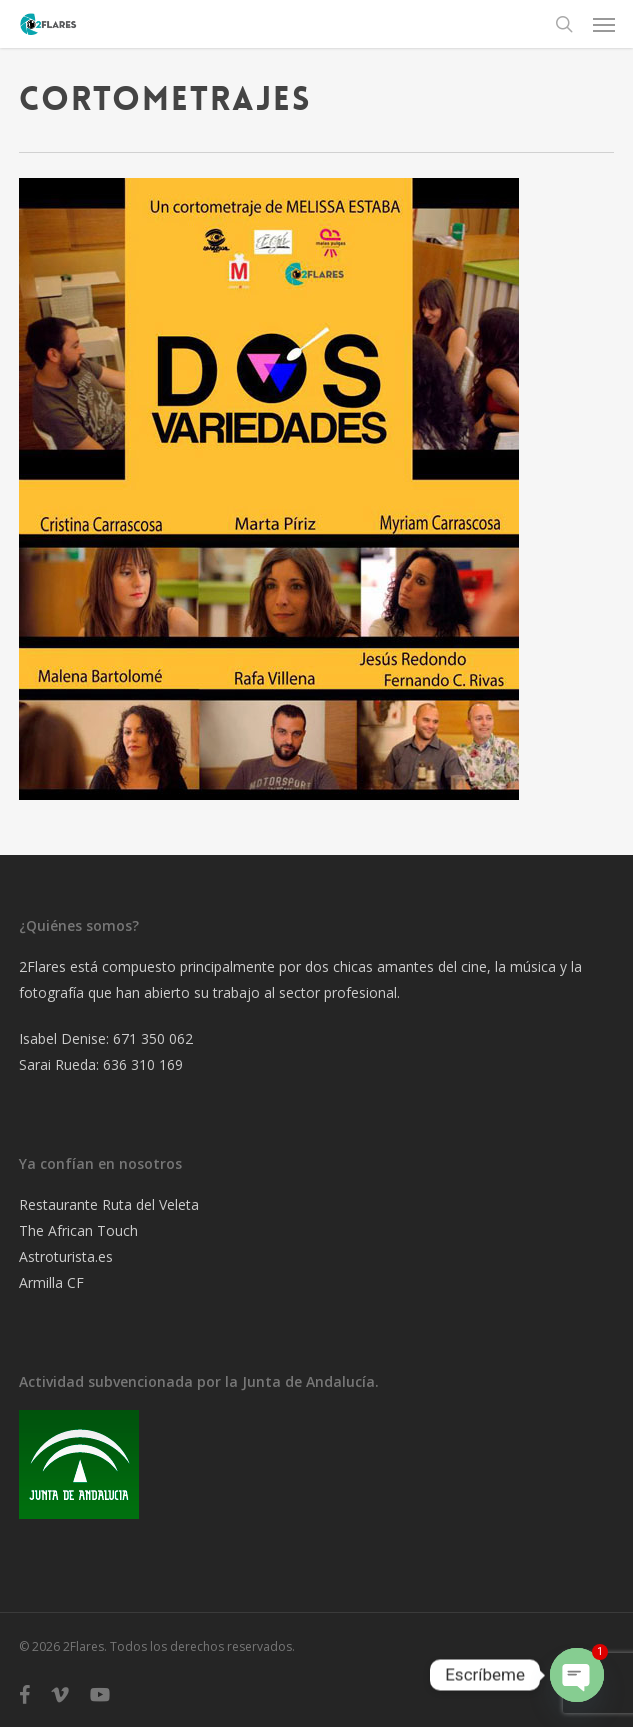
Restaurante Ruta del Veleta (109, 1204)
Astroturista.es (66, 1256)
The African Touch (78, 1230)
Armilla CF (51, 1282)
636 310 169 (143, 1064)
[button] (604, 24)
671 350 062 (153, 1038)
